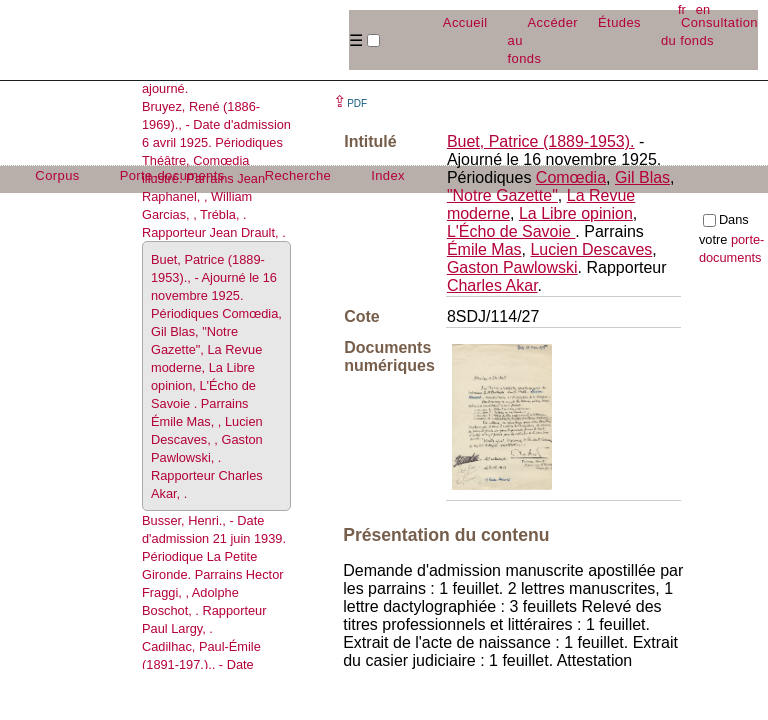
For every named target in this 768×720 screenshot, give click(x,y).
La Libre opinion (576, 213)
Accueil (465, 22)
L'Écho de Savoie (511, 231)
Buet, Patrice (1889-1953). (541, 141)
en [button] (703, 9)
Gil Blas (642, 177)
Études (619, 22)
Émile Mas (484, 249)
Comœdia (571, 177)
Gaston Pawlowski (512, 267)
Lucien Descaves (591, 249)
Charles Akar (492, 285)
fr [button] (682, 9)
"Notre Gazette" (502, 195)
